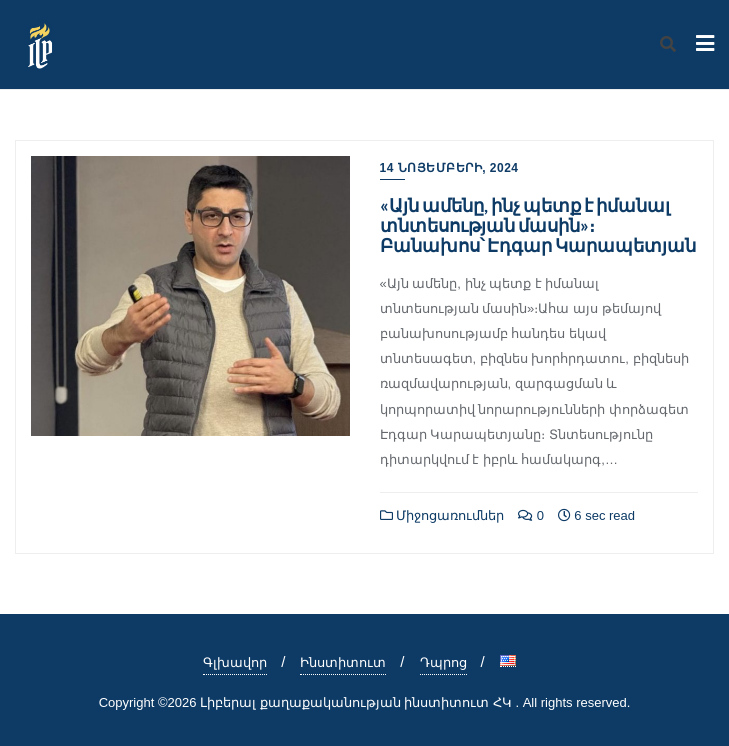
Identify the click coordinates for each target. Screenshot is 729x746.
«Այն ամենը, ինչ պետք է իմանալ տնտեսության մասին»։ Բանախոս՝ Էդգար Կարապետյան (538, 225)
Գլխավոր (235, 662)
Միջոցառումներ (442, 515)
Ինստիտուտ (343, 662)
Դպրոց (443, 662)
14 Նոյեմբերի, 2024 (449, 168)
